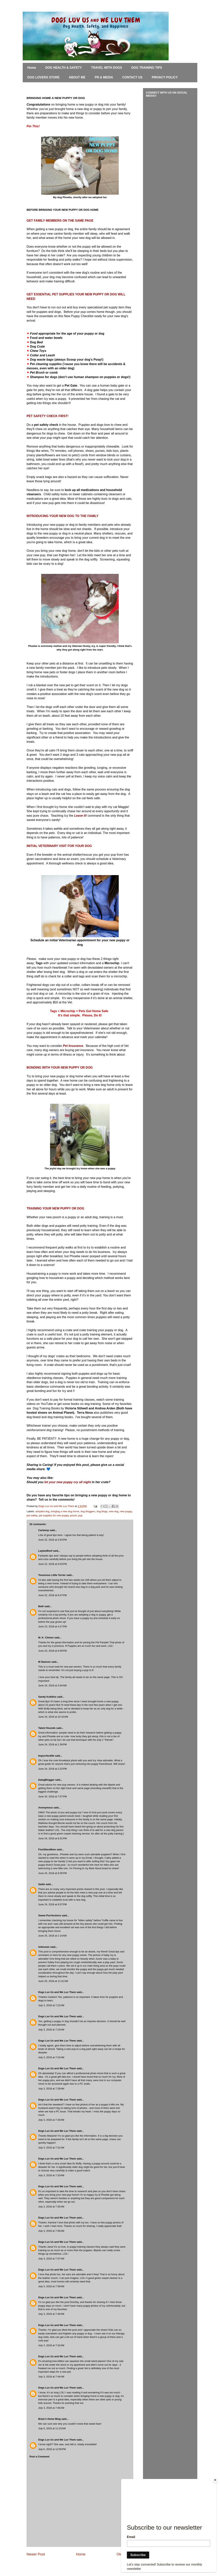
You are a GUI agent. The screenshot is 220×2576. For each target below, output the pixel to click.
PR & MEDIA (104, 77)
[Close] (215, 2480)
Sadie (41, 1884)
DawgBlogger (46, 1779)
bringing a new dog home (65, 1511)
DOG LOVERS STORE (43, 77)
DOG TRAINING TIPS (146, 67)
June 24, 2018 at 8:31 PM (52, 1838)
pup (80, 1515)
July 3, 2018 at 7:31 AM (51, 2147)
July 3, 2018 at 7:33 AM (51, 2175)
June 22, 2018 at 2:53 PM (52, 1539)
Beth (41, 1606)
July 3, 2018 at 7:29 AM (51, 2088)
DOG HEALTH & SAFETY (63, 67)
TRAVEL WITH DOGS (106, 67)
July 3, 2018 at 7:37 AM (51, 2258)
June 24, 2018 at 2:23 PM (52, 1768)
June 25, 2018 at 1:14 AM (52, 1935)
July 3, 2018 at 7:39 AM (51, 2286)
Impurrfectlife (46, 1755)
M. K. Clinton (46, 1637)
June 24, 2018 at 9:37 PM (52, 1904)
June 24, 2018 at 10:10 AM (53, 1716)
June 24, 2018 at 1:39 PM (52, 1744)
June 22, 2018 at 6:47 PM (52, 1595)
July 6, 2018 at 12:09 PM (52, 2449)
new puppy (126, 1511)
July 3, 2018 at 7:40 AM (51, 2313)
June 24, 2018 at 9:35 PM (52, 1873)
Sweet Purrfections (49, 1915)
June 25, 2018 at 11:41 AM (53, 1981)
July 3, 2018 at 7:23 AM (51, 2029)
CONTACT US (132, 77)
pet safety (32, 1515)
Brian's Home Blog (49, 2418)
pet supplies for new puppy (54, 1515)
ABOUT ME (77, 77)
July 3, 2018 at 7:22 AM (51, 2005)
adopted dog (42, 1511)
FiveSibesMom (47, 1849)
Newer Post (36, 2554)
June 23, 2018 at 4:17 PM (52, 1626)
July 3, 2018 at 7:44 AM (51, 2376)
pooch (73, 1515)
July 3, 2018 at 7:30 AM (51, 2119)
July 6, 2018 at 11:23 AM (52, 2428)
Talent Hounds (46, 1728)
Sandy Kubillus (47, 1696)
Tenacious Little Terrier (52, 1575)
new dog (113, 1511)
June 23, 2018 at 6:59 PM (52, 1650)
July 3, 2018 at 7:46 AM (51, 2407)
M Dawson (44, 1661)
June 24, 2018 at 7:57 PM (52, 1796)
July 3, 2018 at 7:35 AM (51, 2206)
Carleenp (43, 1530)
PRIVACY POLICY (165, 77)
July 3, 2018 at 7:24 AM (51, 2057)
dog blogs (102, 1511)
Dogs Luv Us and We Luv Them (57, 1992)
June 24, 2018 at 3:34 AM (52, 1685)
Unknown (44, 1946)
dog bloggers (88, 1511)
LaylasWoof (45, 1550)
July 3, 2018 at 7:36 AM (51, 2230)
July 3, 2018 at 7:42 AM (51, 2345)
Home (31, 67)
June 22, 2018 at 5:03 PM (52, 1564)
